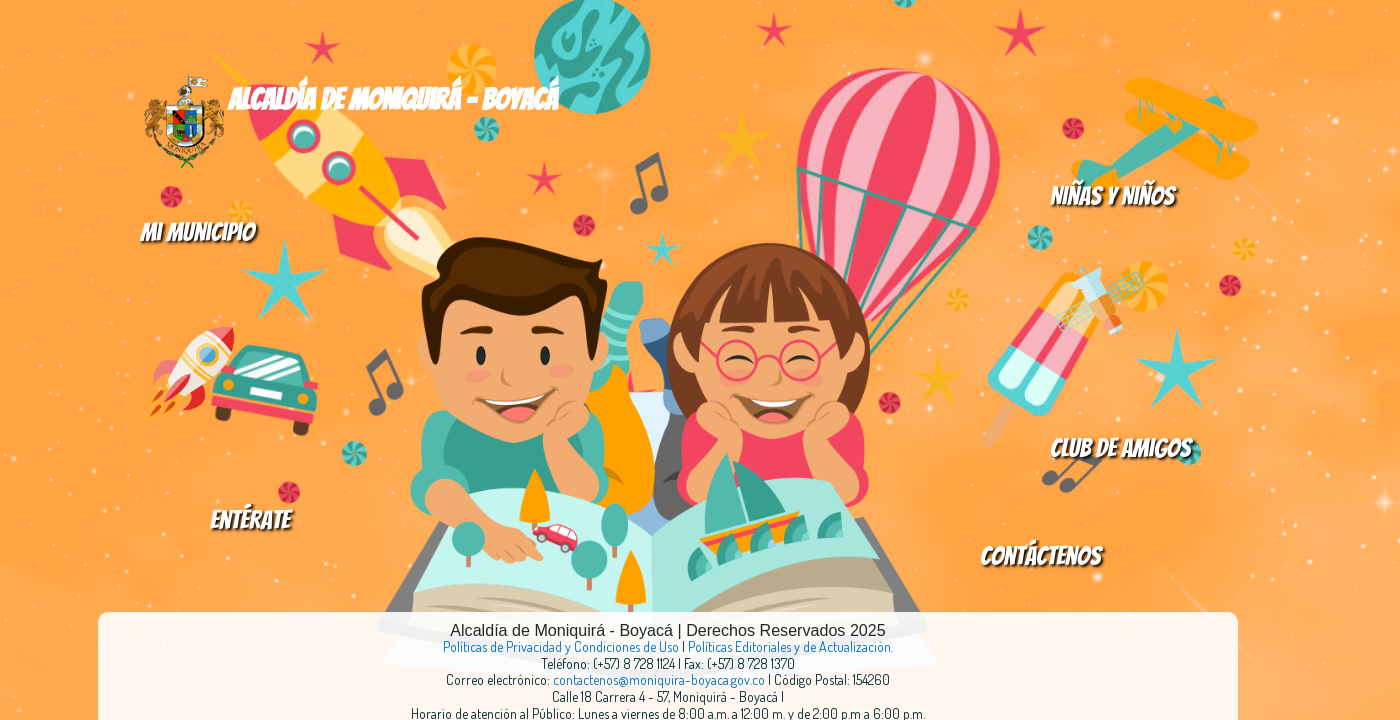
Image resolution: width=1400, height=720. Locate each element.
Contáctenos (1040, 556)
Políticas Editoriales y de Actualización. (790, 646)
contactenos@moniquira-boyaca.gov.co (660, 679)
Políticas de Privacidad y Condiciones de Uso (561, 646)
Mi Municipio (197, 232)
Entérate (250, 520)
